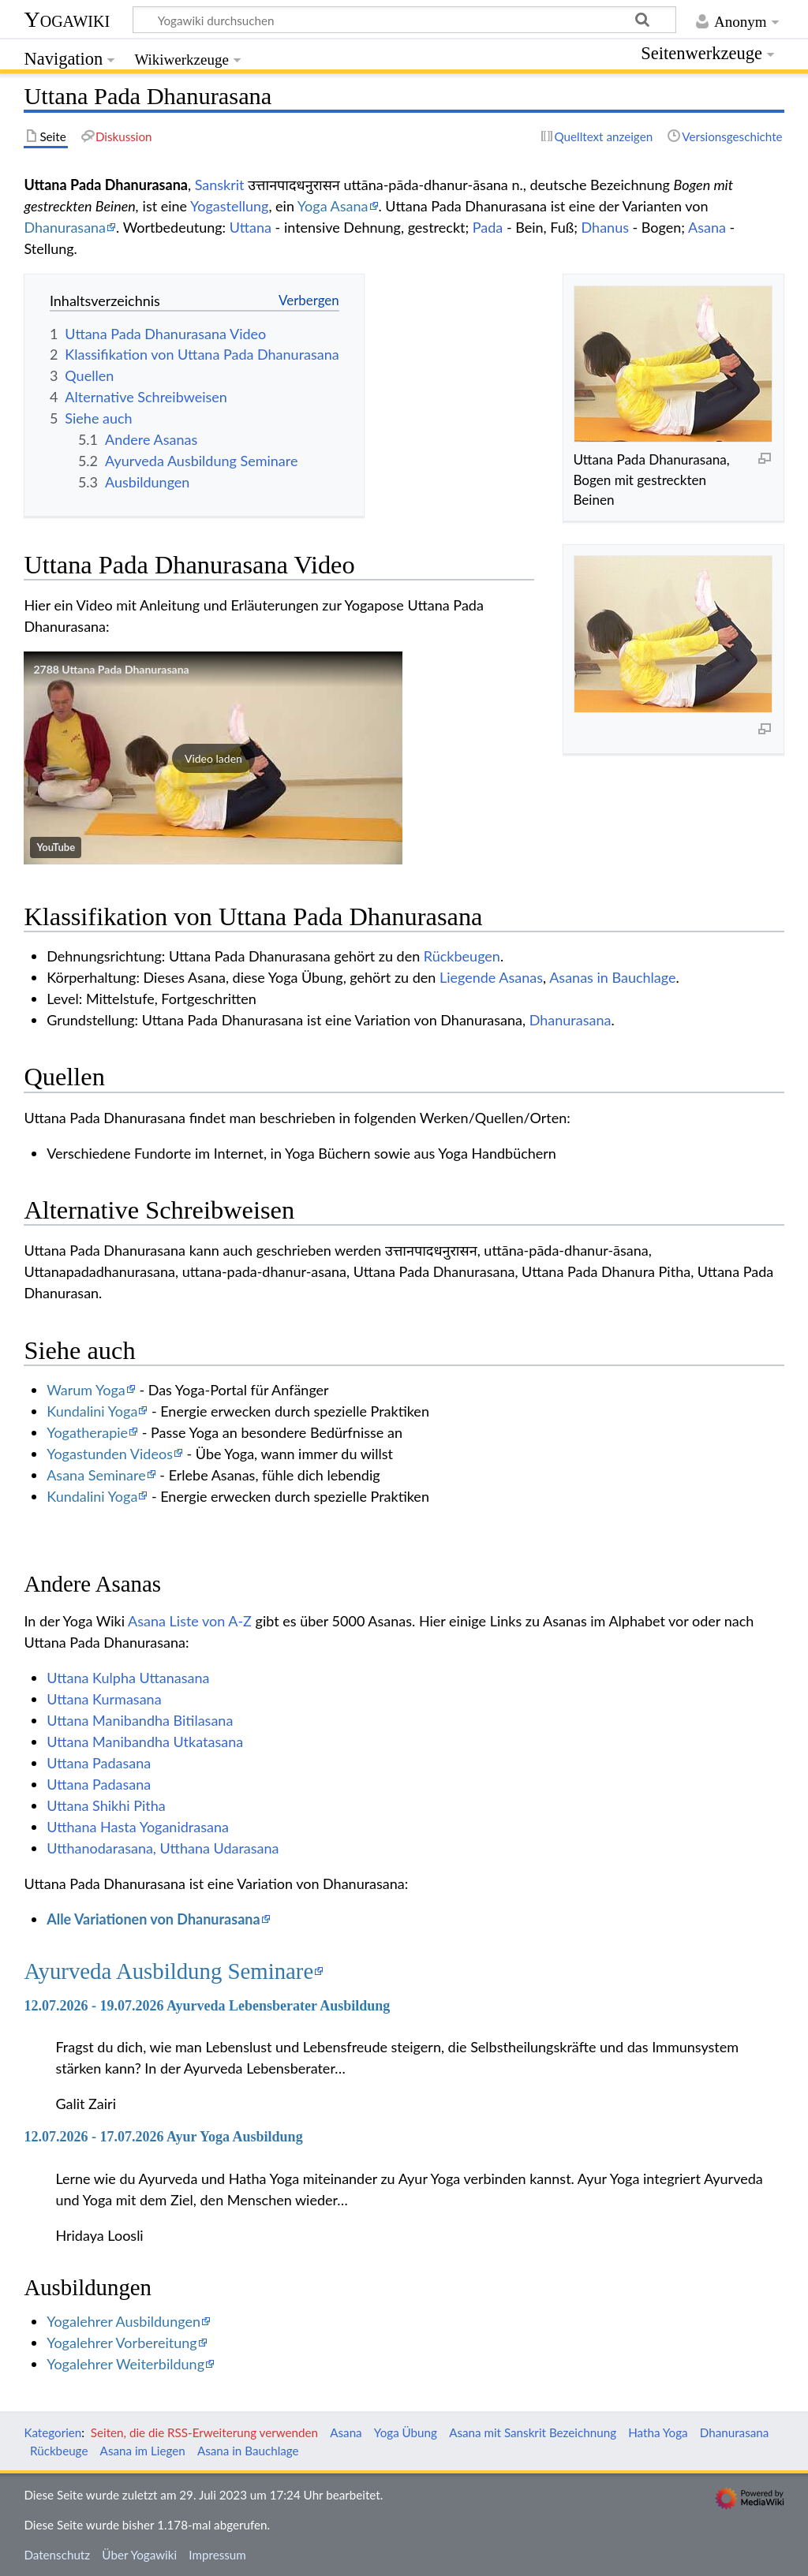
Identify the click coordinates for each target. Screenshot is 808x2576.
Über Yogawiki (139, 2555)
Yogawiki (67, 19)
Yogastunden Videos (110, 1453)
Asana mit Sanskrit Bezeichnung (532, 2432)
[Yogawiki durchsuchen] (404, 19)
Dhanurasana (65, 227)
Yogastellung (229, 206)
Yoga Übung (405, 2432)
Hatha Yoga (657, 2432)
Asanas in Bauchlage (612, 977)
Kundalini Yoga (92, 1411)
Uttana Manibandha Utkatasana (145, 1741)
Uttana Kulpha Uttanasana (128, 1677)
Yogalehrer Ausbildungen (123, 2321)
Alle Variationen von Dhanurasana (153, 1919)
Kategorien (52, 2432)
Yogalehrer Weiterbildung (125, 2364)
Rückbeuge (59, 2450)
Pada (488, 227)
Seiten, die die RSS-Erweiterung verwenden (204, 2432)
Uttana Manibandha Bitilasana (140, 1720)
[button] (213, 757)
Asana (707, 227)
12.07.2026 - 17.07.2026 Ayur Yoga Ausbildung (163, 2137)
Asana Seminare (96, 1475)
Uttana (250, 227)
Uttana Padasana (99, 1762)
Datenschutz (57, 2555)
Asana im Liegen (142, 2450)
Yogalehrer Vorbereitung (121, 2342)
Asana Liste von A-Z (190, 1621)
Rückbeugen (462, 956)
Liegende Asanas (491, 977)
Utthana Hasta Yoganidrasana (138, 1826)
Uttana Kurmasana (104, 1699)
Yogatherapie (87, 1432)
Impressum (217, 2555)
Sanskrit (220, 184)
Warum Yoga (86, 1389)
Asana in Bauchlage (248, 2450)
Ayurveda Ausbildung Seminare (168, 1971)
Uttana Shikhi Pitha (106, 1805)
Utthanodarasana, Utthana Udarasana (163, 1848)
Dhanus (605, 227)
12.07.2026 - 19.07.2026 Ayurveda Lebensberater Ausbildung (207, 2006)
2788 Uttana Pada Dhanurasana (111, 669)
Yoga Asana (332, 206)
